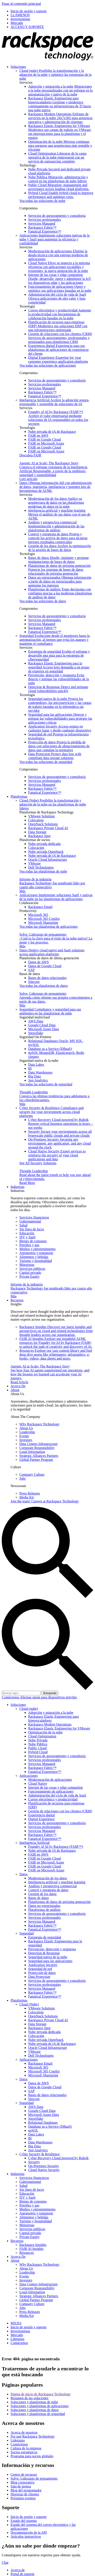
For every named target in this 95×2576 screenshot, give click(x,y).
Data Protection (54, 756)
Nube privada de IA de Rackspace (52, 431)
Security (60, 1133)
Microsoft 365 (38, 915)
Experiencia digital (58, 349)
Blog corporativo (23, 2482)
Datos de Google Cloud (44, 966)
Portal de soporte (22, 2574)
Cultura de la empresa (26, 2448)
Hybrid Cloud (60, 195)
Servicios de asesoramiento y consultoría (57, 215)
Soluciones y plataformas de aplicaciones (40, 2406)
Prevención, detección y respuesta (58, 679)
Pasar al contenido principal (21, 3)
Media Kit (26, 1497)
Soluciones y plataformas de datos (35, 2410)
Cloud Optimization (57, 157)
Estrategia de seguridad (59, 655)
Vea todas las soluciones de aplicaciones (47, 365)
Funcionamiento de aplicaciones (59, 288)
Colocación (36, 848)
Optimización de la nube (60, 145)
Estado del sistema (24, 2521)
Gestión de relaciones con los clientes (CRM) (60, 338)
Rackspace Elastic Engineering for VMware (59, 132)
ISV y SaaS (27, 1237)
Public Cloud (58, 187)
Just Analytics (38, 1080)
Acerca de (18, 2570)
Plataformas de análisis (60, 593)
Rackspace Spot (39, 836)
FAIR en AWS (38, 435)
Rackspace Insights (56, 1331)
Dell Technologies (41, 867)
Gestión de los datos (59, 548)
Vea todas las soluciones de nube (42, 201)
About (15, 1390)
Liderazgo (18, 2440)
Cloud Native (59, 267)
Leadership (27, 1432)
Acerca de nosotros (24, 2432)
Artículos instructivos (26, 2536)
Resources (55, 1354)
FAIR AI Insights (55, 1342)
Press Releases (29, 1493)
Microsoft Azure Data (43, 1029)
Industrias (17, 1187)
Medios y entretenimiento (37, 1249)
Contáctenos (11, 1697)
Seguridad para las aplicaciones (60, 718)
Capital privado (30, 1272)
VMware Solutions (41, 816)
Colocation (36, 820)
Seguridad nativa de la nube (59, 704)
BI (30, 1068)
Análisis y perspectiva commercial (56, 526)
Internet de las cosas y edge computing (59, 278)
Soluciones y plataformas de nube (34, 2402)
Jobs (22, 1478)
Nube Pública (58, 179)
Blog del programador (26, 2490)
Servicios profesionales (44, 219)
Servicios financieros (34, 1217)
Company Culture (31, 1474)
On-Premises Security (59, 1143)
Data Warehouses (40, 1072)
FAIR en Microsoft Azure (46, 443)
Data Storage (37, 832)
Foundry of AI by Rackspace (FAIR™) (58, 418)
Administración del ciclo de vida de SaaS (57, 298)
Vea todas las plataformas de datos (43, 986)
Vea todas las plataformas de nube (43, 871)
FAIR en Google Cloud (44, 439)
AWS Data (35, 1021)
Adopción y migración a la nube (60, 90)
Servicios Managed (41, 223)
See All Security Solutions (37, 1163)
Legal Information (32, 1452)
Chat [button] (5, 2562)
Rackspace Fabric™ (42, 227)
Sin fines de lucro (31, 1229)
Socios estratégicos (24, 2452)
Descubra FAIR (30, 455)
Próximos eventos (23, 2498)
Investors (25, 1440)
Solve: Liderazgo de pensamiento (34, 2478)
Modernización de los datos (56, 502)
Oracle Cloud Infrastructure (47, 859)
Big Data (34, 1076)
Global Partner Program (36, 1459)
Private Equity (29, 1276)
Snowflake (35, 1033)
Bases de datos (58, 560)
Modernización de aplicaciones (58, 255)
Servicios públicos (32, 1268)
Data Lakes (36, 1064)
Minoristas (26, 1265)
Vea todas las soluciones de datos (42, 601)
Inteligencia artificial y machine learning (59, 514)
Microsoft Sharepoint (43, 922)
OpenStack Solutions (43, 824)
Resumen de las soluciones (29, 2398)
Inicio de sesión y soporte (29, 2517)
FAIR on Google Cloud (44, 447)
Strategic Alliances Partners (38, 1456)
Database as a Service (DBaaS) (50, 1049)
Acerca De (18, 1386)
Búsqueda (50, 1693)
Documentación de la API (29, 2532)
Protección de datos (59, 746)
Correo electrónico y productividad (59, 314)
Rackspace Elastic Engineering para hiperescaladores (59, 104)
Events (24, 1436)
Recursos (17, 1300)
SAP (31, 970)
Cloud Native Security (57, 1155)
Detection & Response (58, 689)
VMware (34, 863)
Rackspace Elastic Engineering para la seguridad (58, 667)
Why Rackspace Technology (39, 1424)
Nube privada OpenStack (46, 851)
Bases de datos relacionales (47, 978)
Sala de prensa (21, 2486)
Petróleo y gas (29, 1245)
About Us (26, 1428)
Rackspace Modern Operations (60, 118)
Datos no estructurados (59, 581)
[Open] (48, 1697)
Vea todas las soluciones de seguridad (45, 762)
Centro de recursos (24, 2474)
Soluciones (18, 67)
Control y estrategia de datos (58, 538)
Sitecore (34, 982)
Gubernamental (30, 1221)
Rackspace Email (40, 907)
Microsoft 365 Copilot (44, 919)
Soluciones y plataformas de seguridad (38, 2414)
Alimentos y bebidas (33, 1257)
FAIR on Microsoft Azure (46, 451)
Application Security (59, 728)
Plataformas (19, 796)
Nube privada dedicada (44, 844)
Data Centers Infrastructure (38, 1444)
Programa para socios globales (32, 2456)
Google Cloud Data (41, 1025)
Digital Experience (58, 359)
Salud (23, 1225)
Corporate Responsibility (37, 1448)
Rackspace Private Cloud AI (48, 828)
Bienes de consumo (33, 1241)
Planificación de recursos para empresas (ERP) (57, 326)
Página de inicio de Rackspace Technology (41, 2394)
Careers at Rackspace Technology (45, 1501)
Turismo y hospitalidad (35, 1261)
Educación (26, 1233)
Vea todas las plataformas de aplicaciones (48, 926)
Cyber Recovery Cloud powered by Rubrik (60, 1123)
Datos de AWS (38, 962)
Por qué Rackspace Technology (33, 2436)
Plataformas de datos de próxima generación (59, 569)
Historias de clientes (25, 2494)
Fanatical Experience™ (44, 231)
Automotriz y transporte (36, 1253)
